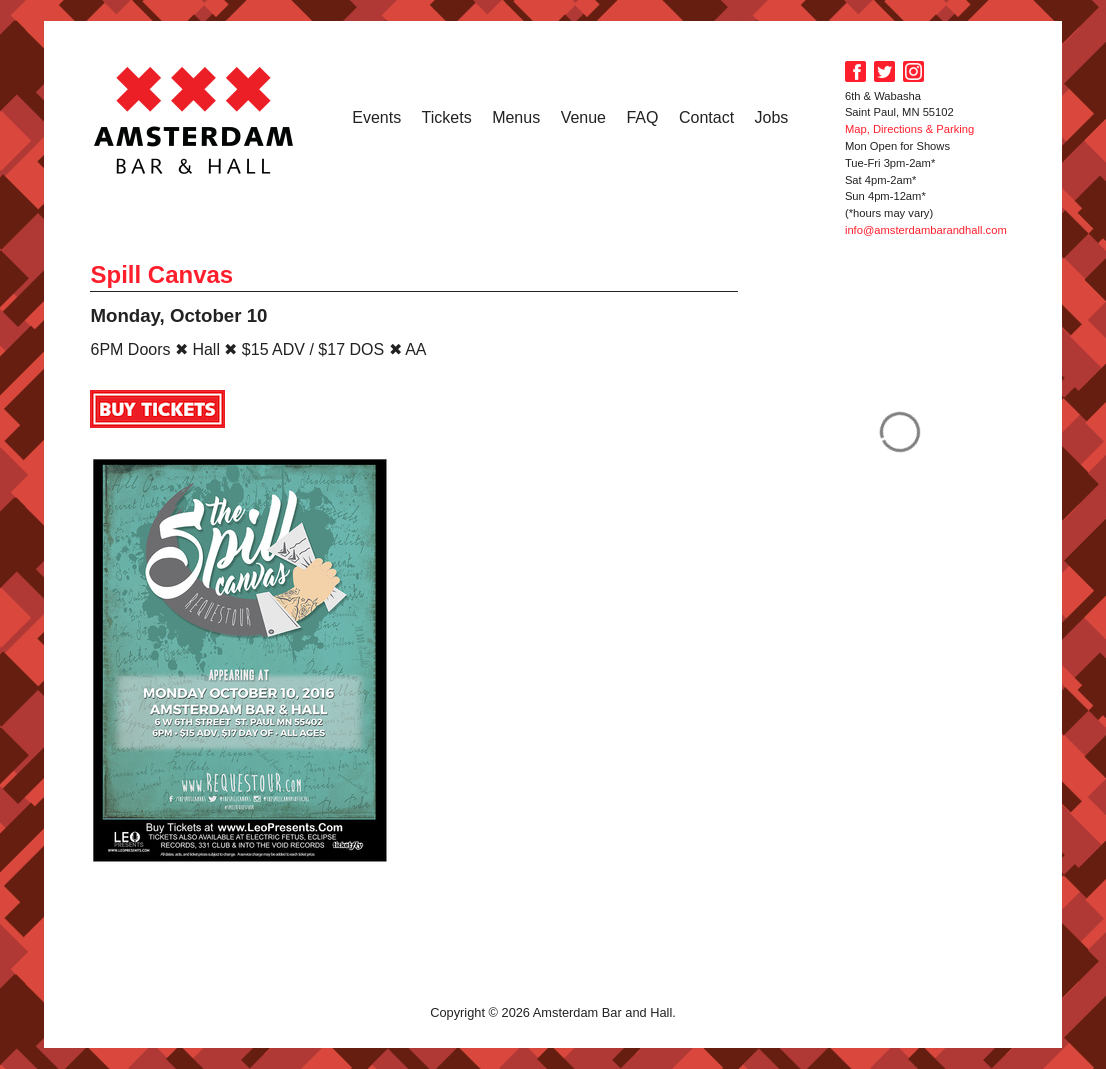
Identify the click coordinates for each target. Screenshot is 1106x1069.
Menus (516, 117)
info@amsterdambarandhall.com (926, 230)
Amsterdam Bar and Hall (194, 120)
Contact (706, 117)
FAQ (642, 117)
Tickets (447, 117)
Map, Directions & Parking (909, 129)
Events (376, 117)
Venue (583, 117)
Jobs (772, 117)
